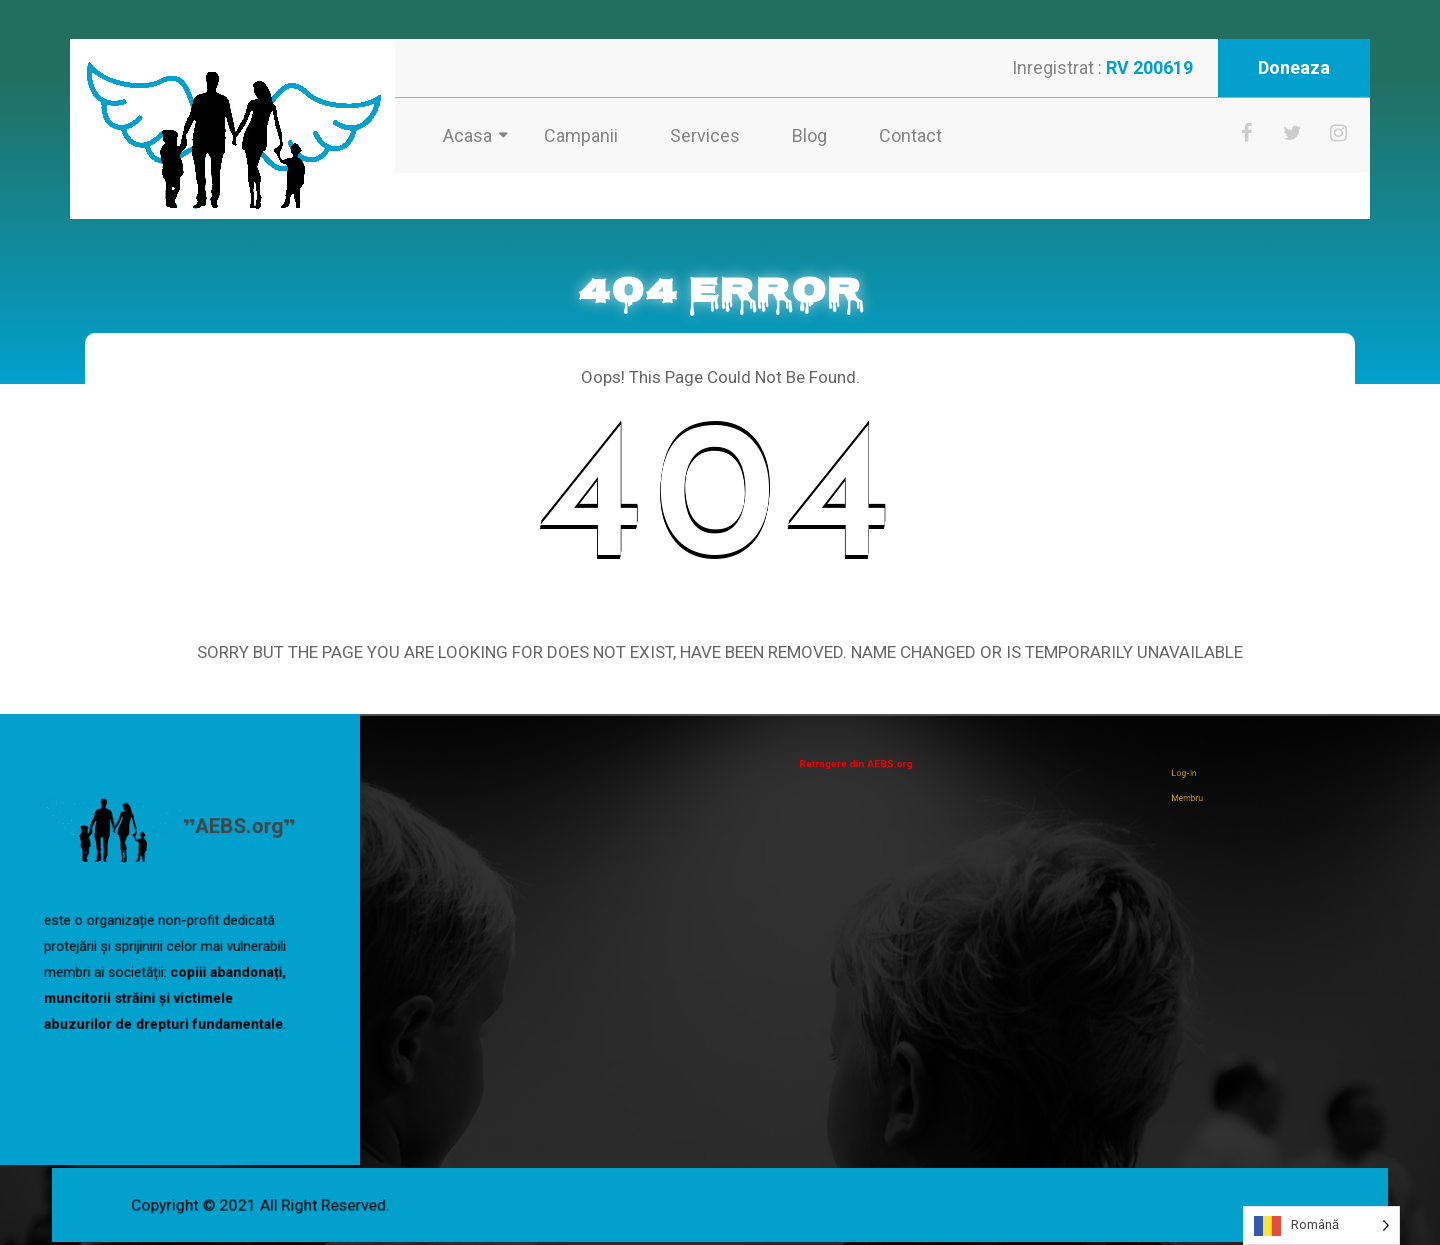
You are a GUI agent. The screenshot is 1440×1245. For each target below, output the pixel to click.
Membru (1209, 793)
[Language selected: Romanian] (1321, 1225)
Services (705, 135)
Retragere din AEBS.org (869, 764)
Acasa (467, 135)
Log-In (1207, 777)
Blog (809, 135)
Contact (910, 135)
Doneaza (1294, 67)
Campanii (581, 135)
